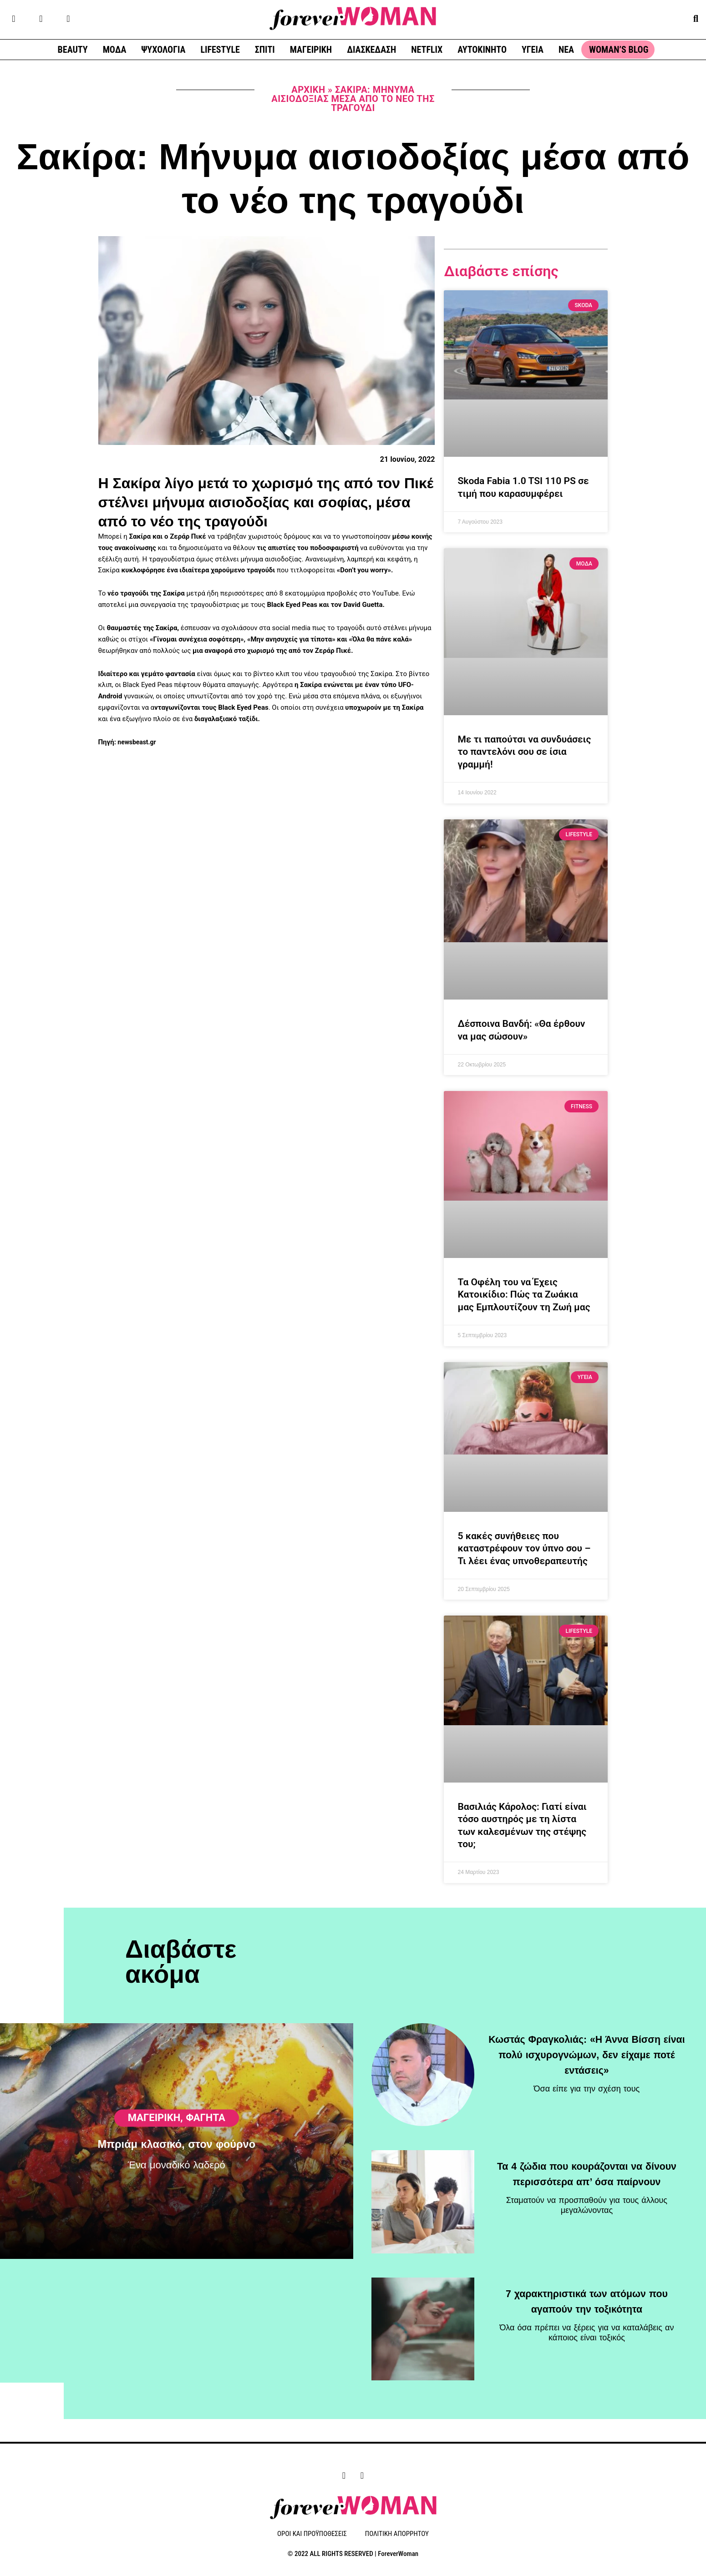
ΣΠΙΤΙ (265, 49)
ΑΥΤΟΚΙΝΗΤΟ (482, 49)
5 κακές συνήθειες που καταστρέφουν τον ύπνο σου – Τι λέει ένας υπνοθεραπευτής (523, 1548)
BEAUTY (73, 49)
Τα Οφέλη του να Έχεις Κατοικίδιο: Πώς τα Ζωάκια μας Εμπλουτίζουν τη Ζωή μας (523, 1295)
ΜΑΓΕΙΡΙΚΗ (311, 49)
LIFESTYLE (219, 49)
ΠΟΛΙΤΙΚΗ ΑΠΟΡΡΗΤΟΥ (397, 2535)
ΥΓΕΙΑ (532, 49)
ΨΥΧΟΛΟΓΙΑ (164, 49)
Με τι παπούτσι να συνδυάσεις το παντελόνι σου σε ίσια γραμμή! (524, 752)
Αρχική (308, 89)
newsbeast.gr (137, 742)
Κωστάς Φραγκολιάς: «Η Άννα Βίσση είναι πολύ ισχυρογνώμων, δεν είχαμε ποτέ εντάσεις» (587, 2055)
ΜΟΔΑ (115, 49)
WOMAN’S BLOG (618, 49)
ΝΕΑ (566, 49)
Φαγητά (205, 2181)
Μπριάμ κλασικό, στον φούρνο (176, 2208)
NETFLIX (426, 49)
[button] (695, 18)
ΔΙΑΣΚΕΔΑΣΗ (371, 49)
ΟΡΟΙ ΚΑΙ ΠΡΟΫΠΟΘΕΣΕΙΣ (312, 2535)
